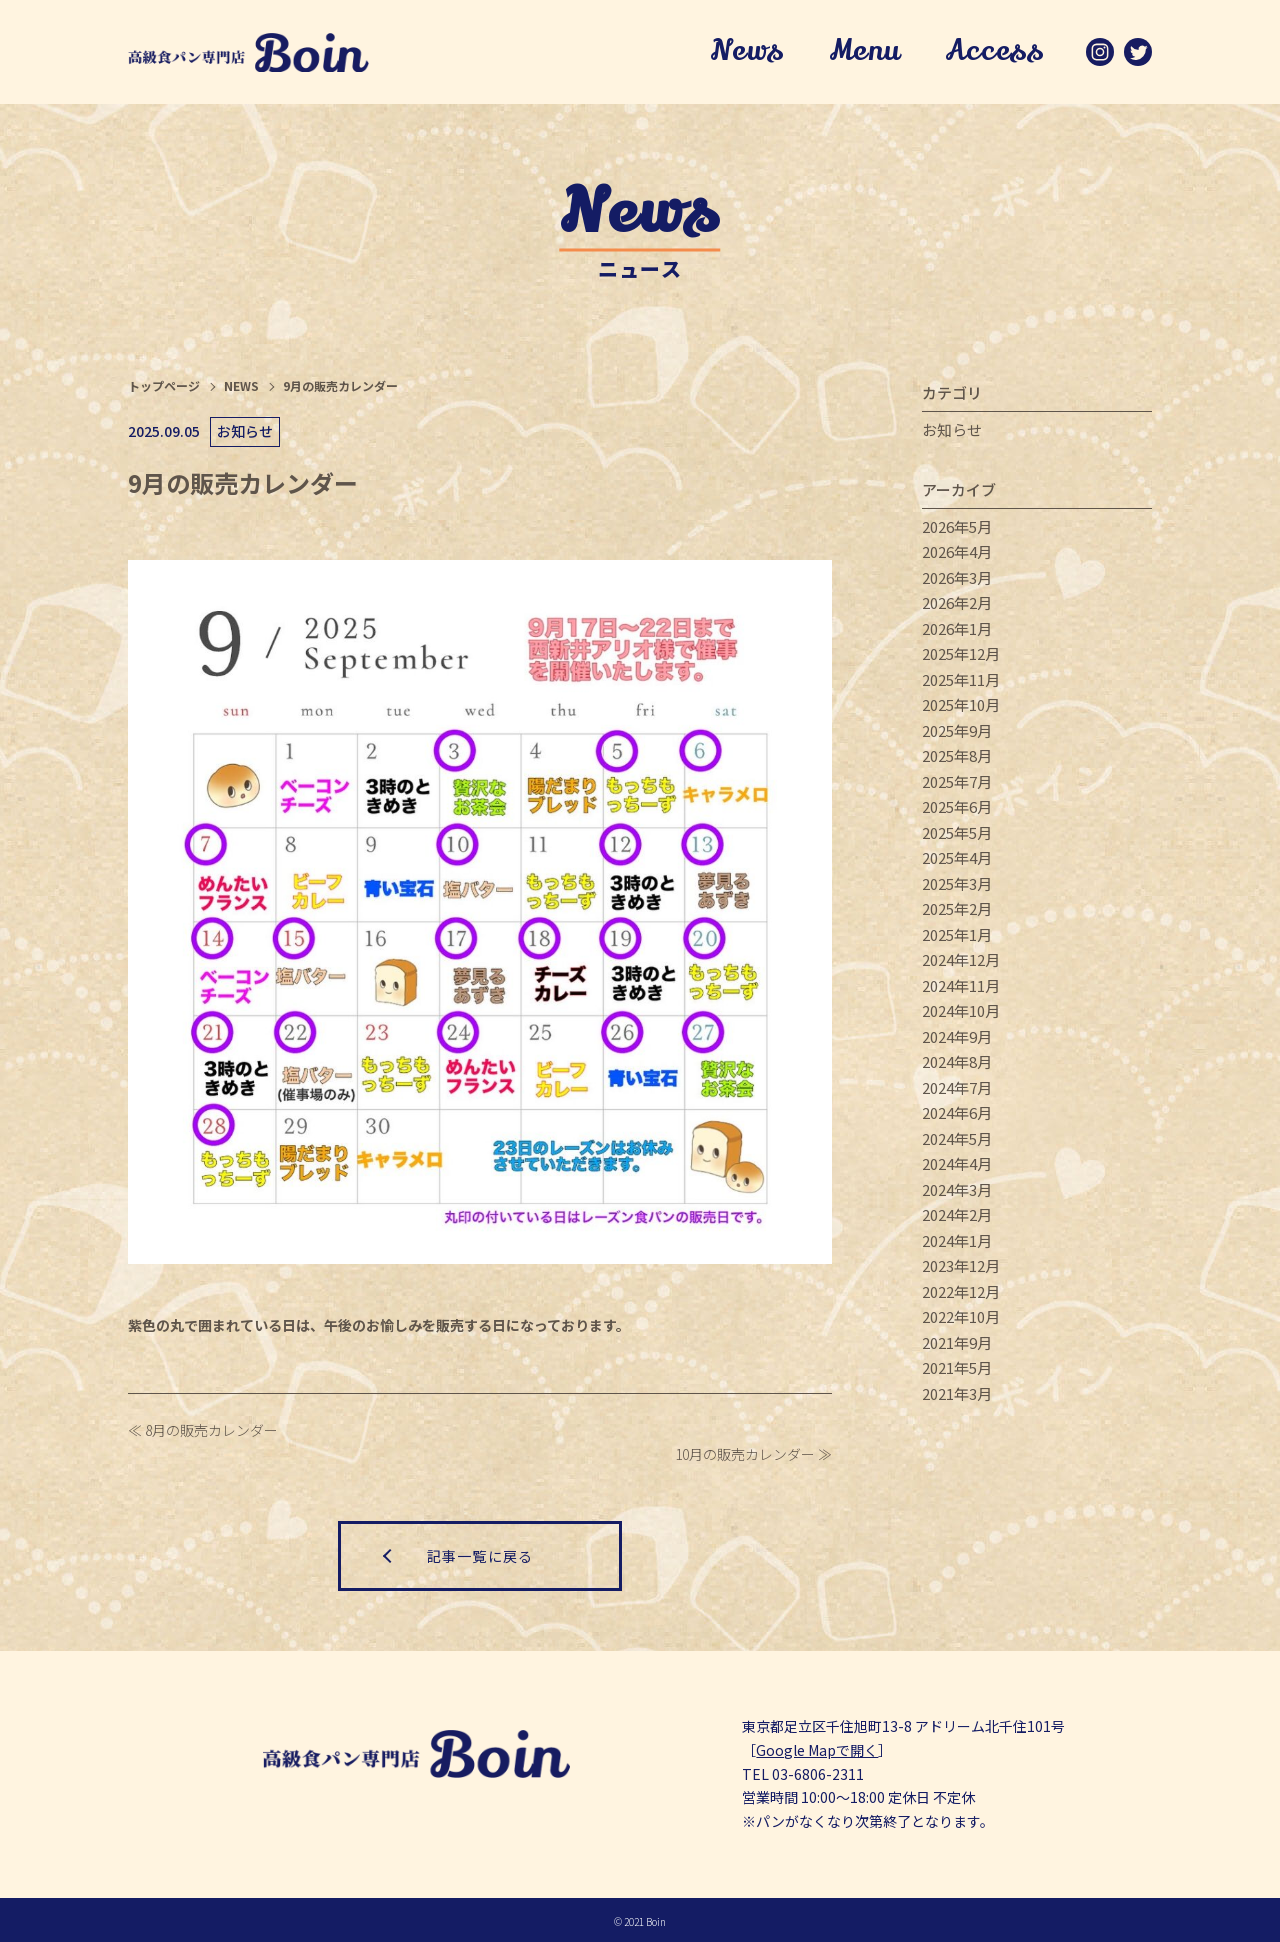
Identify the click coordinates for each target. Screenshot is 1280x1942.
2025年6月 (957, 808)
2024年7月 (957, 1089)
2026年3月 (957, 579)
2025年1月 (957, 936)
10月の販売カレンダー (745, 1455)
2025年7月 (957, 783)
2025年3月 (957, 885)
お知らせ (952, 431)
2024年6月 (957, 1114)
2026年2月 (957, 604)
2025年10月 (961, 706)
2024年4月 (957, 1165)
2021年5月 (957, 1369)
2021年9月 (957, 1344)
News (746, 53)
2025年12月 (961, 655)
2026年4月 (957, 553)
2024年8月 (957, 1063)
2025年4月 (957, 859)
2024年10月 (961, 1012)
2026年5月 (957, 528)
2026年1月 (957, 630)
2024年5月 (957, 1140)
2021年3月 (957, 1395)
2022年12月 (961, 1293)
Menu (864, 53)
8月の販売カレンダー (211, 1431)
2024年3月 (957, 1191)
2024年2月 (957, 1216)
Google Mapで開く (817, 1747)
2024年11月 (961, 987)
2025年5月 (957, 834)
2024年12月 (961, 961)
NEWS (241, 387)
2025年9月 (957, 732)
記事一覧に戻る (480, 1553)
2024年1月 (957, 1242)
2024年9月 (957, 1038)
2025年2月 (957, 910)
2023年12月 (961, 1267)
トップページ (164, 387)
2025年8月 (957, 757)
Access (993, 53)
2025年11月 (961, 681)
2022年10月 (961, 1318)
